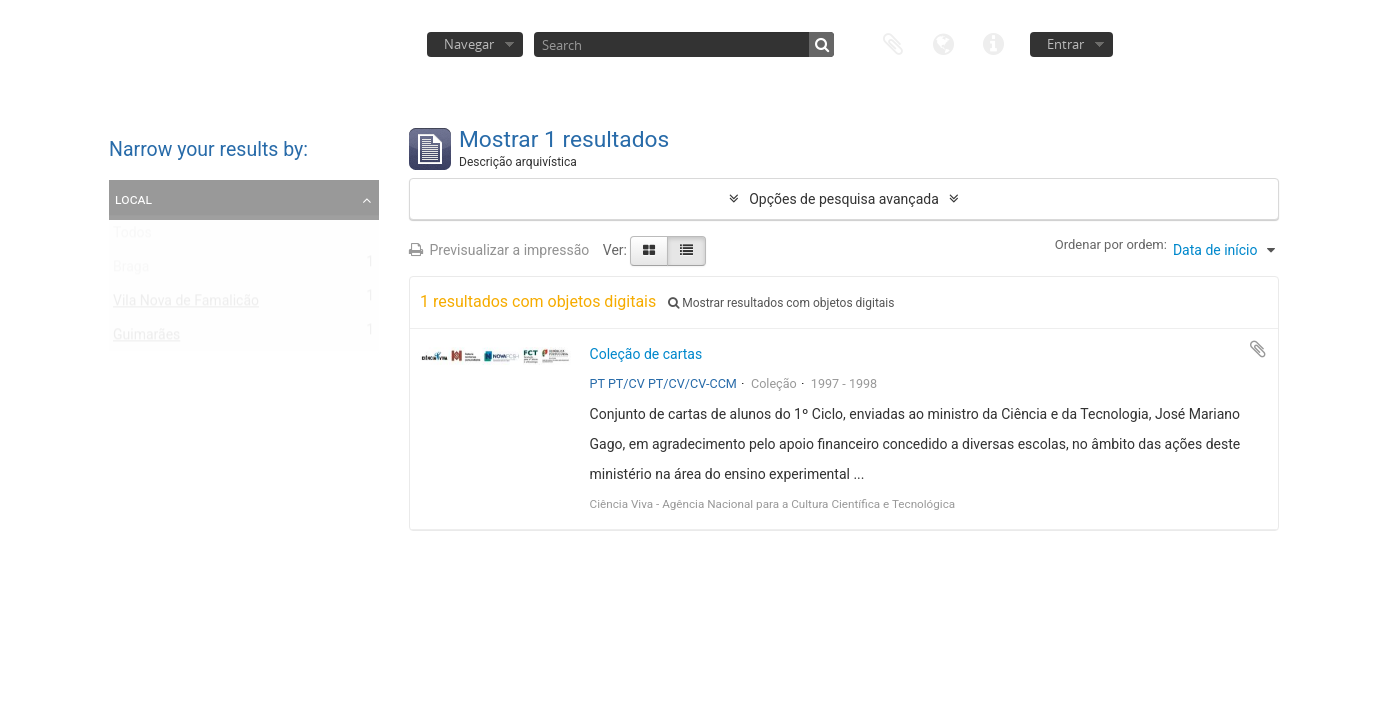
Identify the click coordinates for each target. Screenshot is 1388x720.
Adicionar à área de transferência (1258, 349)
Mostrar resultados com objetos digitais (781, 303)
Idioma (943, 42)
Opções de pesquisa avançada (844, 199)
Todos (132, 237)
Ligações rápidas (993, 42)
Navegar (469, 44)
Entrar (1065, 44)
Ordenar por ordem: (1111, 244)
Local (133, 199)
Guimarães (146, 339)
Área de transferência (893, 42)
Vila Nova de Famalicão (186, 305)
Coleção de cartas (646, 354)
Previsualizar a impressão (499, 250)
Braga (131, 271)
